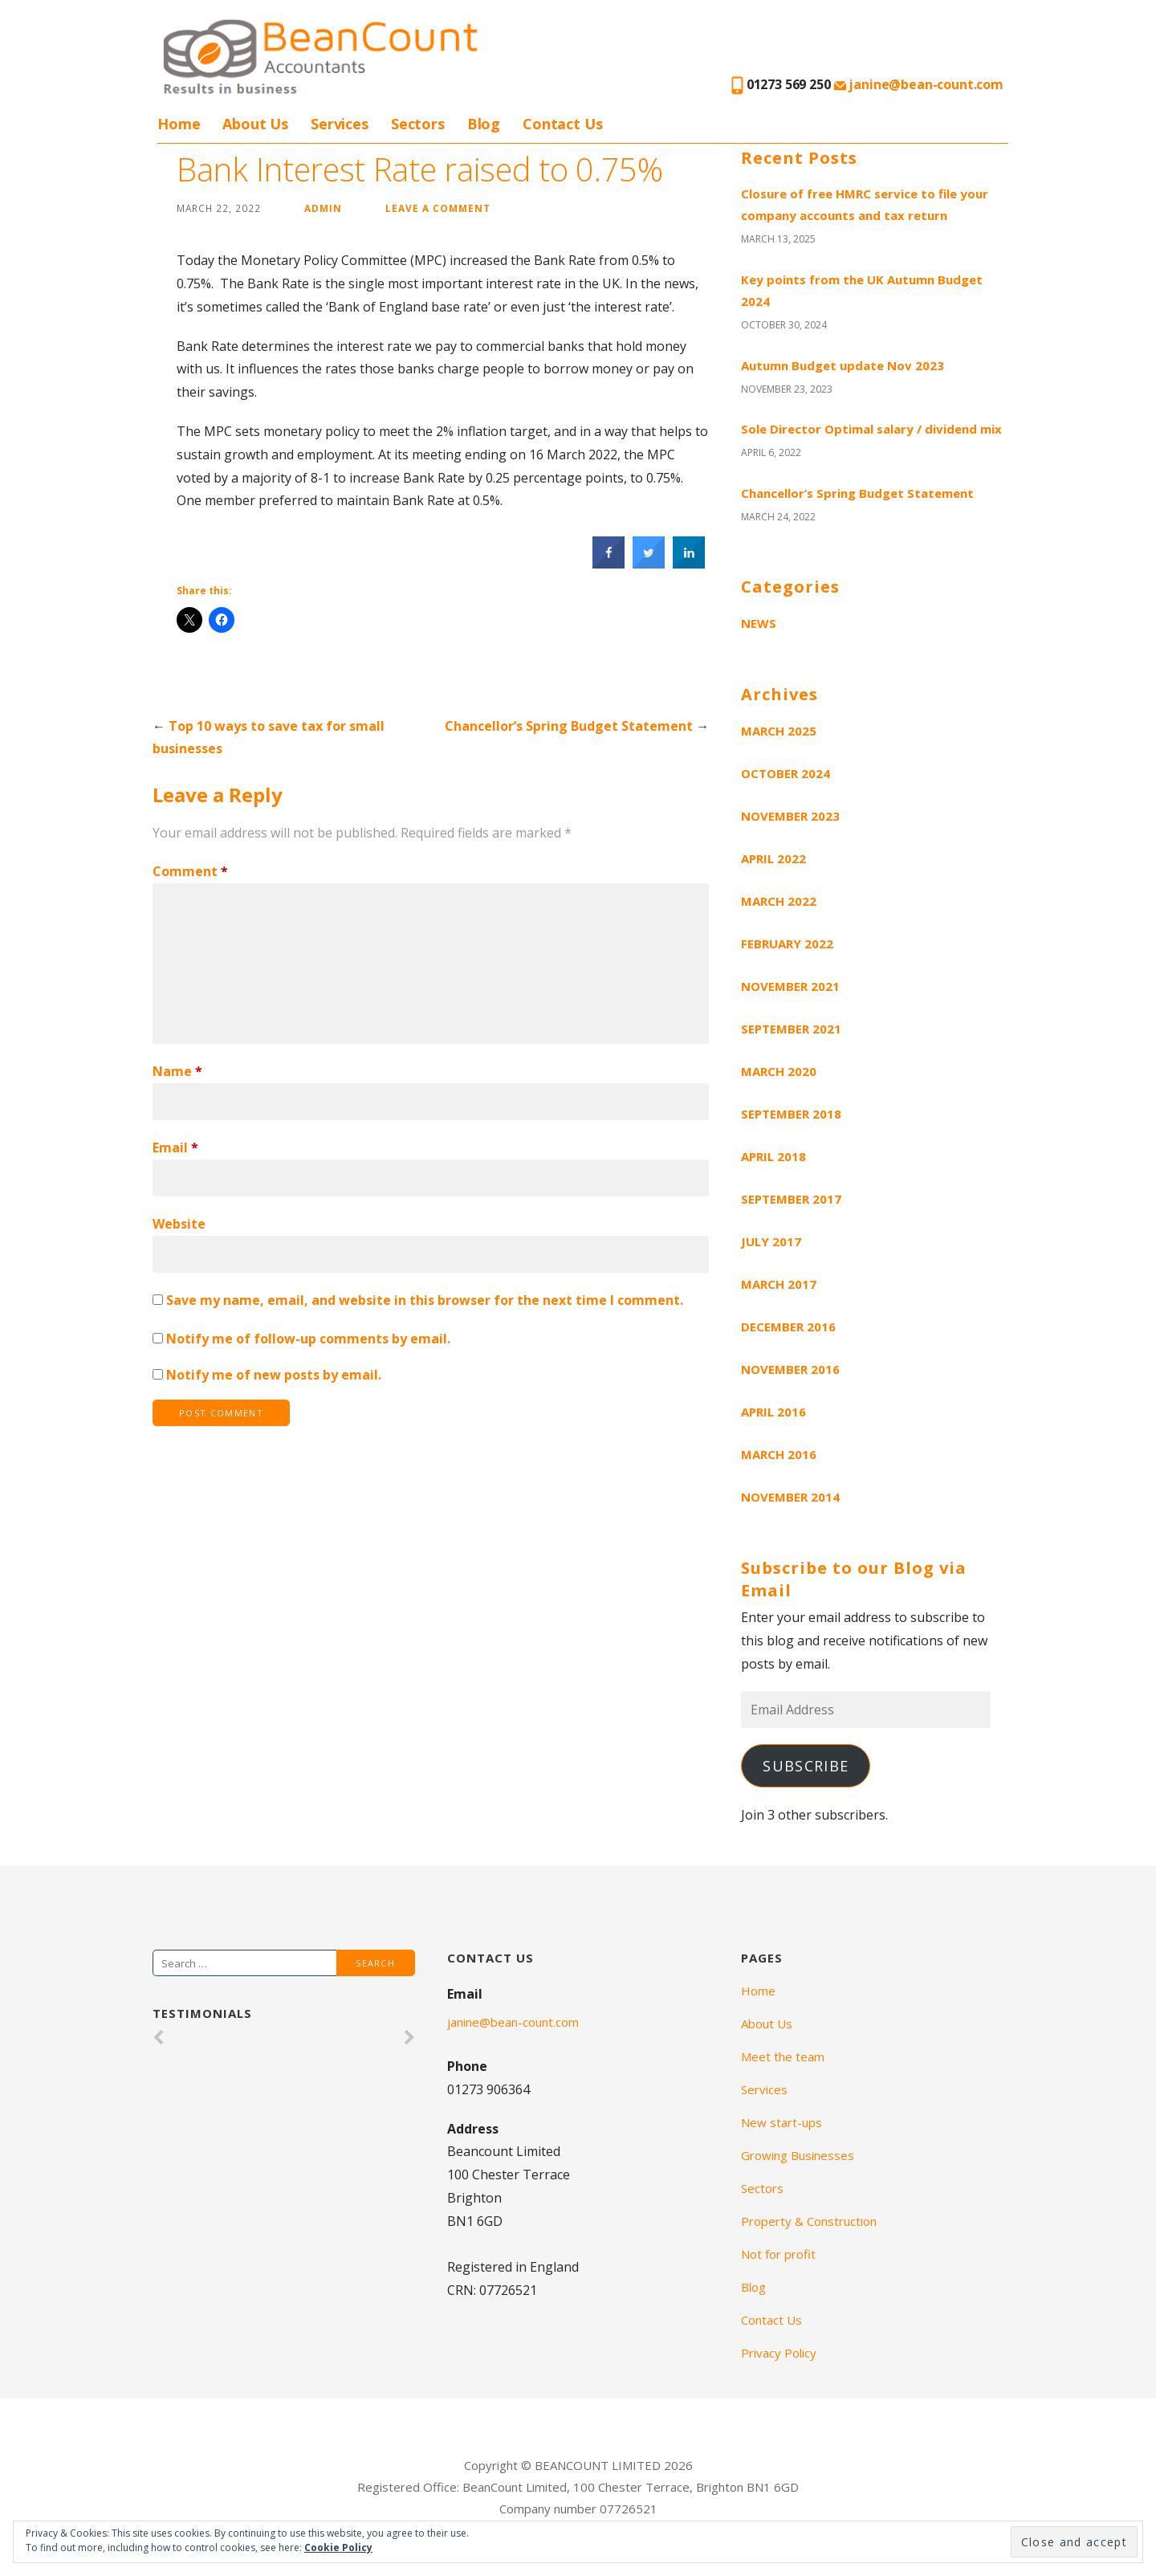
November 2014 (790, 1497)
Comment (190, 871)
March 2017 (778, 1284)
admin (323, 208)
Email (175, 1147)
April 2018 (773, 1156)
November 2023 (790, 816)
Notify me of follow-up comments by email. (308, 1338)
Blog (483, 123)
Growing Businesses (797, 2155)
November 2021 (790, 986)
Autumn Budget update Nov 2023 (842, 365)
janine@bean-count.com (918, 84)
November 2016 (790, 1369)
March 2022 (778, 901)
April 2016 (773, 1412)
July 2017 (771, 1241)
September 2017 (791, 1199)
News (758, 623)
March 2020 (778, 1071)
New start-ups (781, 2122)
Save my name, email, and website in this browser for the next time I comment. (424, 1300)
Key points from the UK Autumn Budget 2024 (862, 290)
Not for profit (778, 2254)
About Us (255, 123)
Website (179, 1224)
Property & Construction (809, 2221)
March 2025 (778, 731)
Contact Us (562, 123)
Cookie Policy (338, 2547)
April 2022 (773, 858)
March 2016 (778, 1454)
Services (339, 123)
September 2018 (791, 1114)
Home (178, 123)
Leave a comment (437, 208)
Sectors (418, 123)
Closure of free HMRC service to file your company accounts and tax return (864, 204)
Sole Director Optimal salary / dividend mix (871, 429)
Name (177, 1071)
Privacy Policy (778, 2353)
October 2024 (785, 773)
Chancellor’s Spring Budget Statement (569, 726)
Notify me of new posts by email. (273, 1375)
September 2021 (791, 1029)
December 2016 (788, 1327)
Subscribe (806, 1765)
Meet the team (782, 2056)
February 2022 (787, 943)
